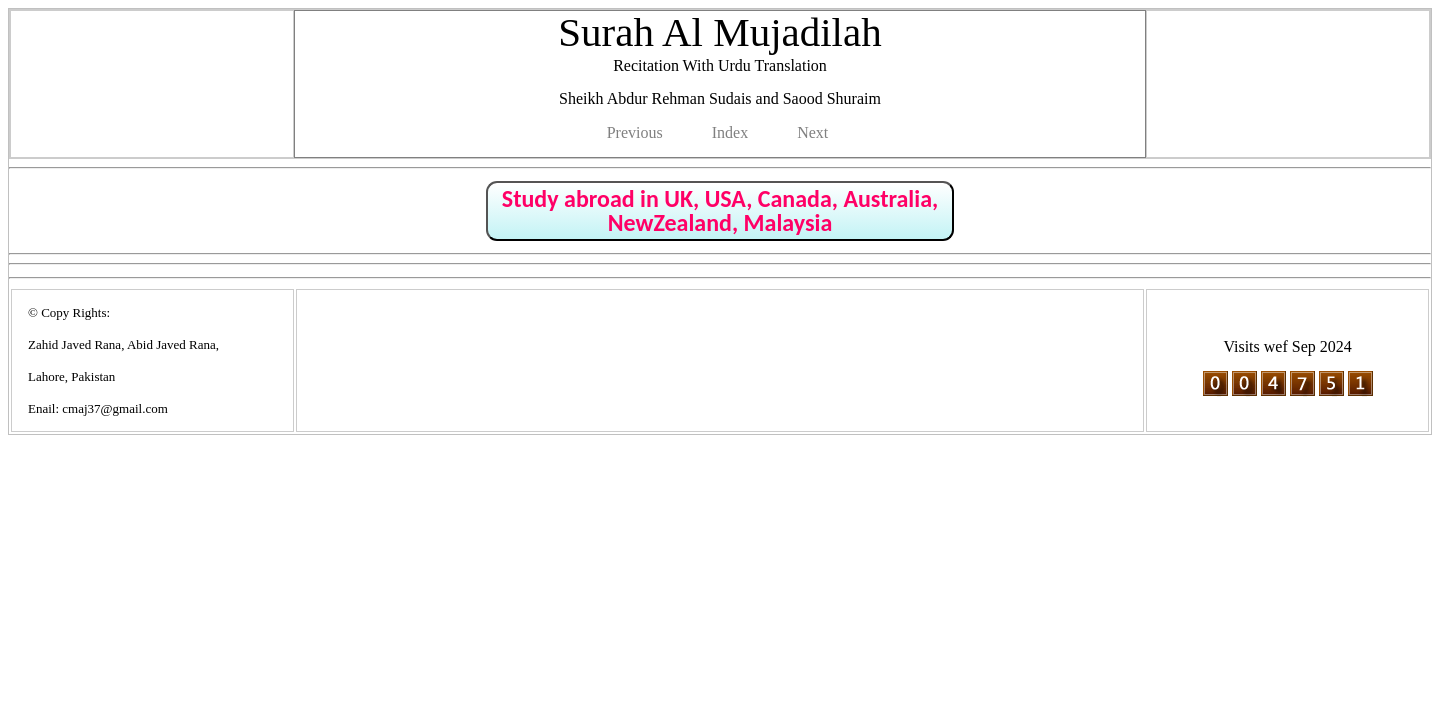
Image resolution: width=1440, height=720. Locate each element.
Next (812, 132)
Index (730, 132)
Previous (635, 132)
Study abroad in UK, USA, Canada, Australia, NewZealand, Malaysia (720, 210)
